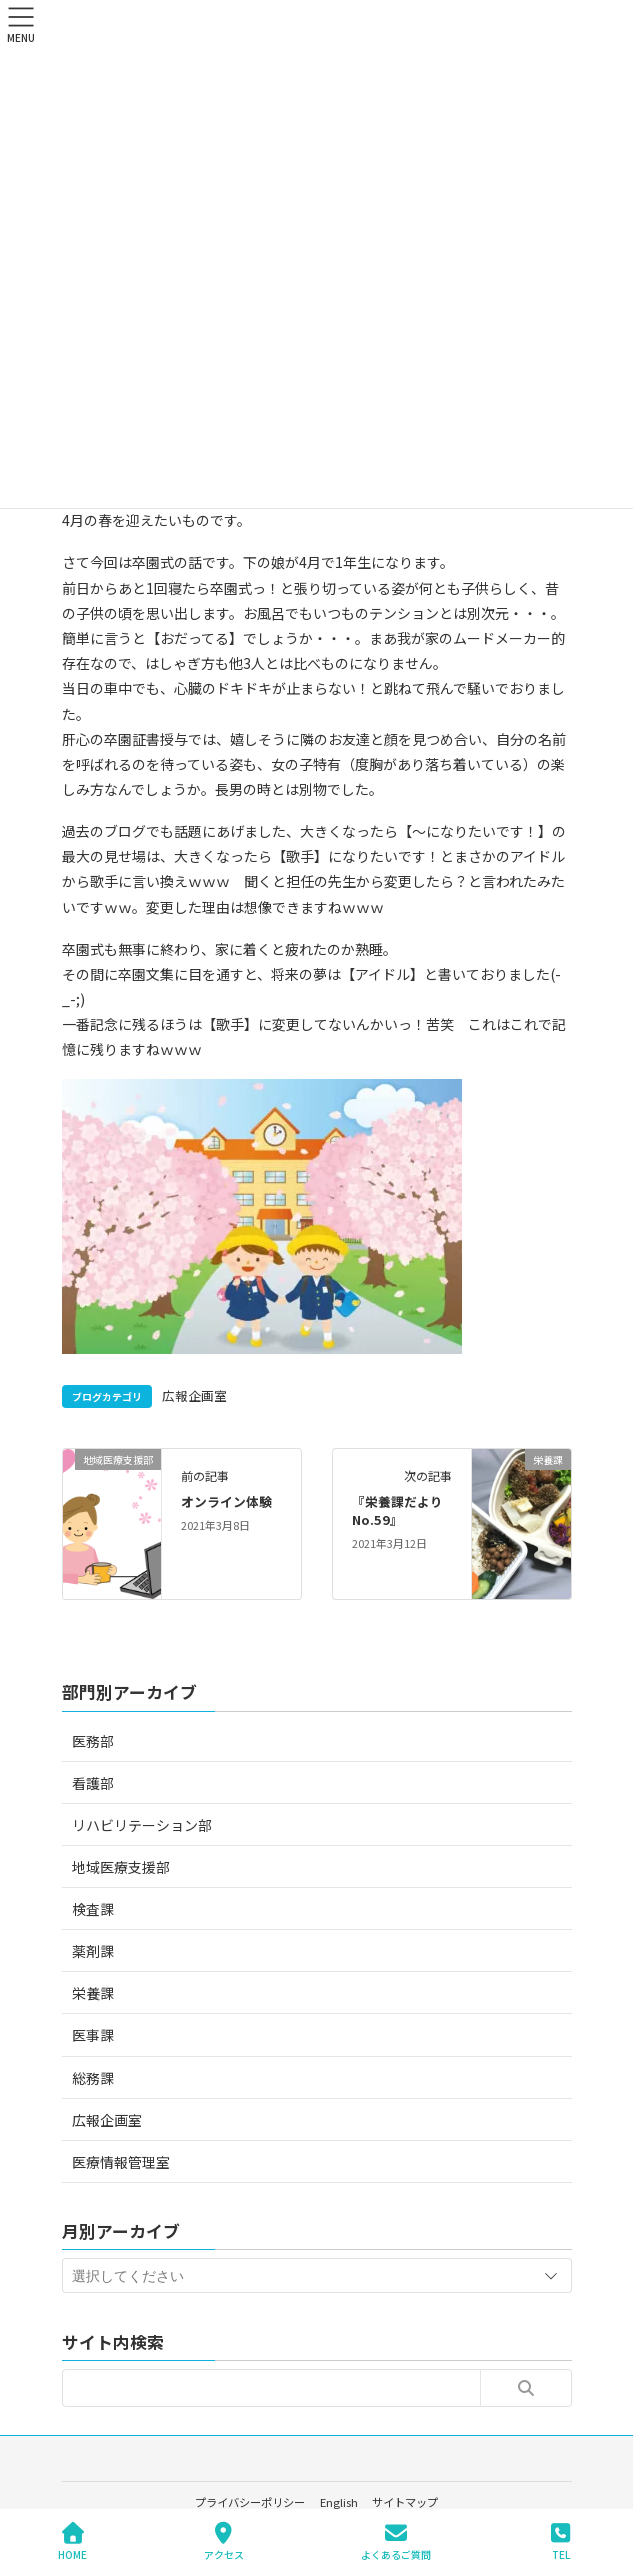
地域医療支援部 (121, 1867)
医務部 (93, 1741)
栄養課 (93, 1993)
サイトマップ (405, 2502)
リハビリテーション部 (142, 1825)
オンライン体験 (226, 1501)
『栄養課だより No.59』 (404, 1510)
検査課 (93, 1909)
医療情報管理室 (121, 2162)
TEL (561, 2541)
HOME (72, 2541)
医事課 (93, 2035)
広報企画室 (194, 1395)
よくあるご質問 (396, 2541)
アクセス (224, 2541)
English (339, 2502)
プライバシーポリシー (250, 2502)
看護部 (93, 1783)
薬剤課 (93, 1951)
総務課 (93, 2078)
